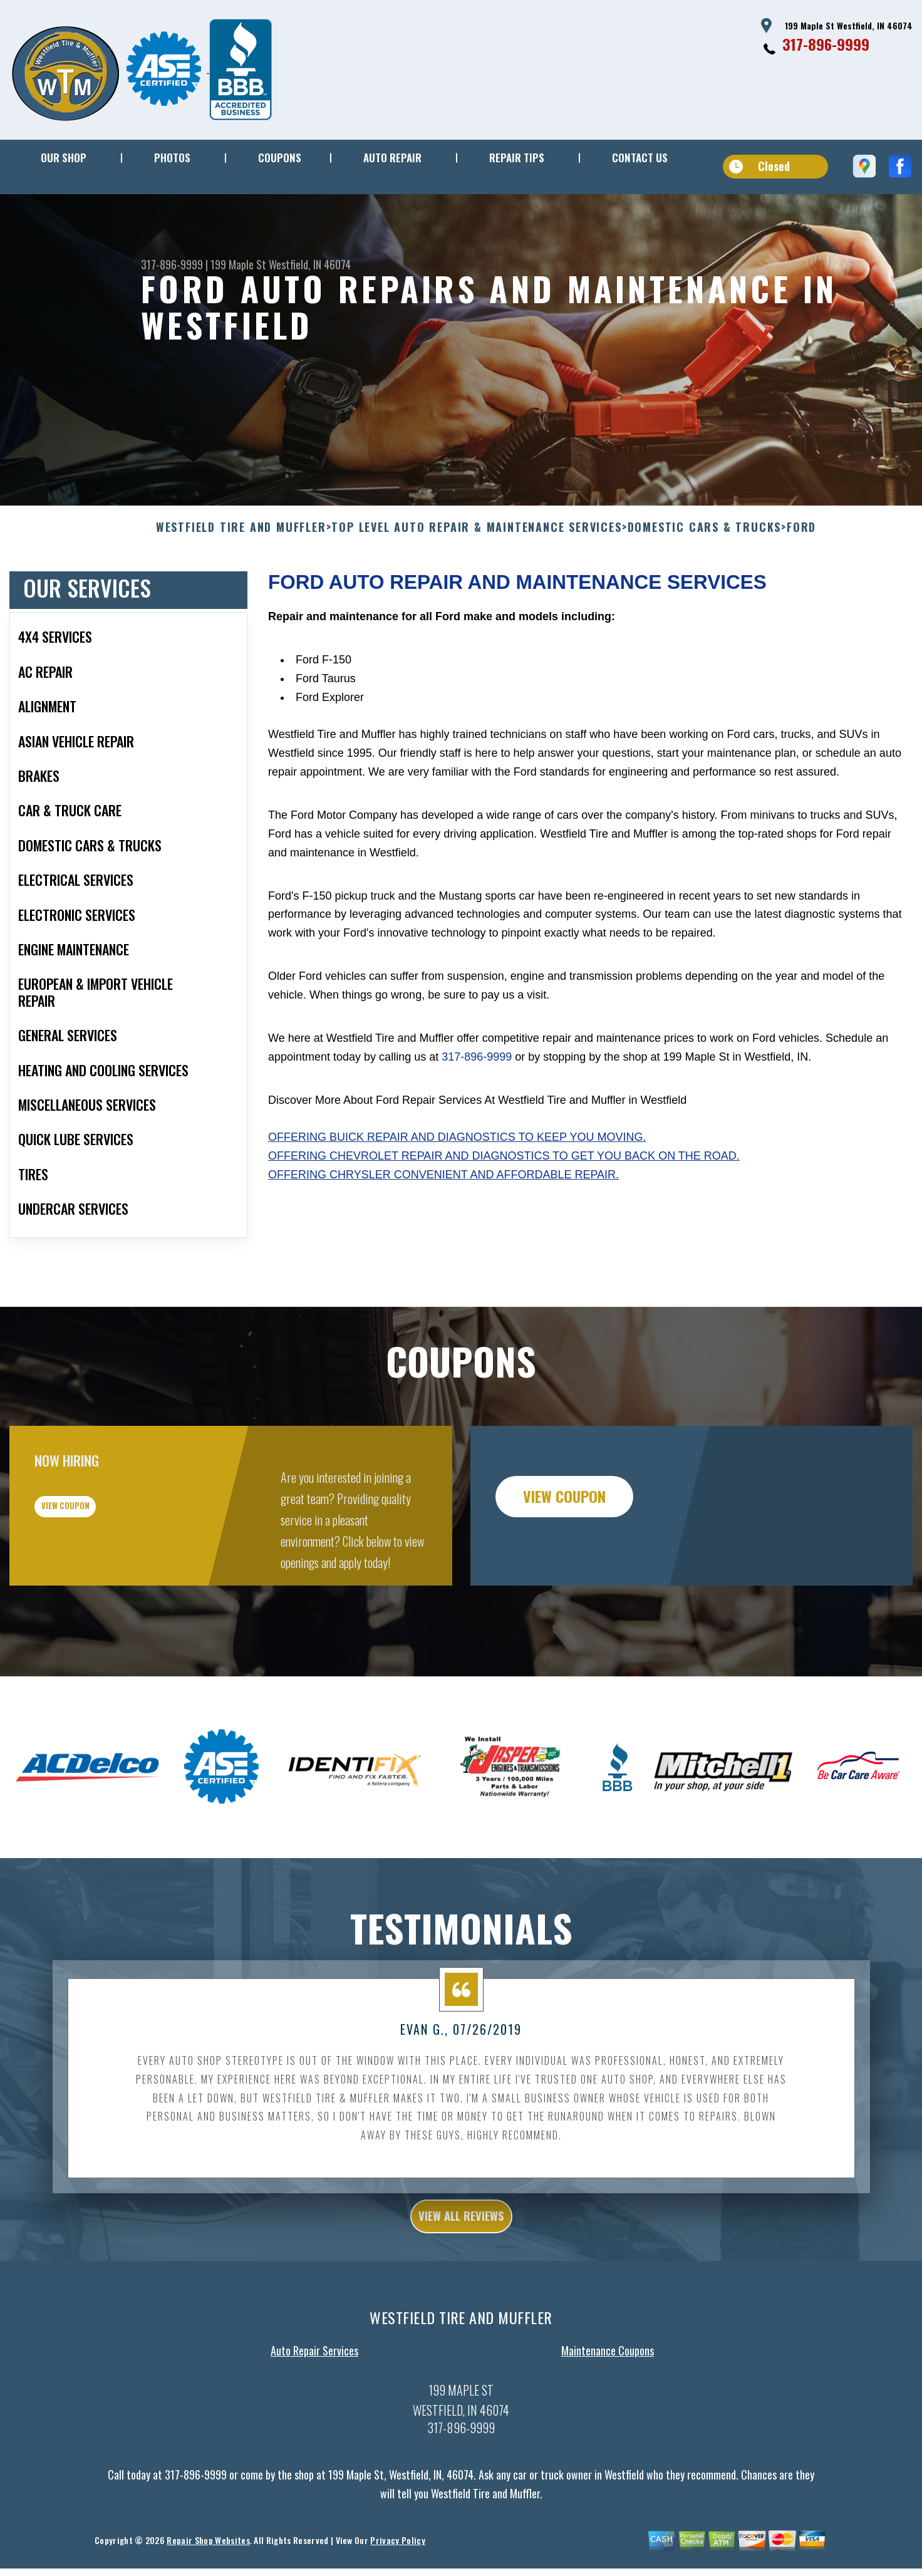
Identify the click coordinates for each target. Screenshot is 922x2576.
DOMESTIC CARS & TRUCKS (705, 588)
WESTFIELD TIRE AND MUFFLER (241, 588)
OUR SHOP (63, 157)
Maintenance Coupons (607, 2419)
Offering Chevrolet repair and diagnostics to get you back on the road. (504, 1217)
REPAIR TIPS (516, 157)
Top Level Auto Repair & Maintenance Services (476, 588)
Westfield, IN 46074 (310, 264)
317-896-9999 (825, 44)
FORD (801, 588)
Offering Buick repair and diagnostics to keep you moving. (457, 1198)
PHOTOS (172, 157)
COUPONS (279, 157)
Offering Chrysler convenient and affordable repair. (443, 1236)
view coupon (103, 1577)
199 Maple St (238, 264)
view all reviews (461, 2281)
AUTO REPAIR (392, 157)
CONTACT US (640, 157)
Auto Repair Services (314, 2419)
